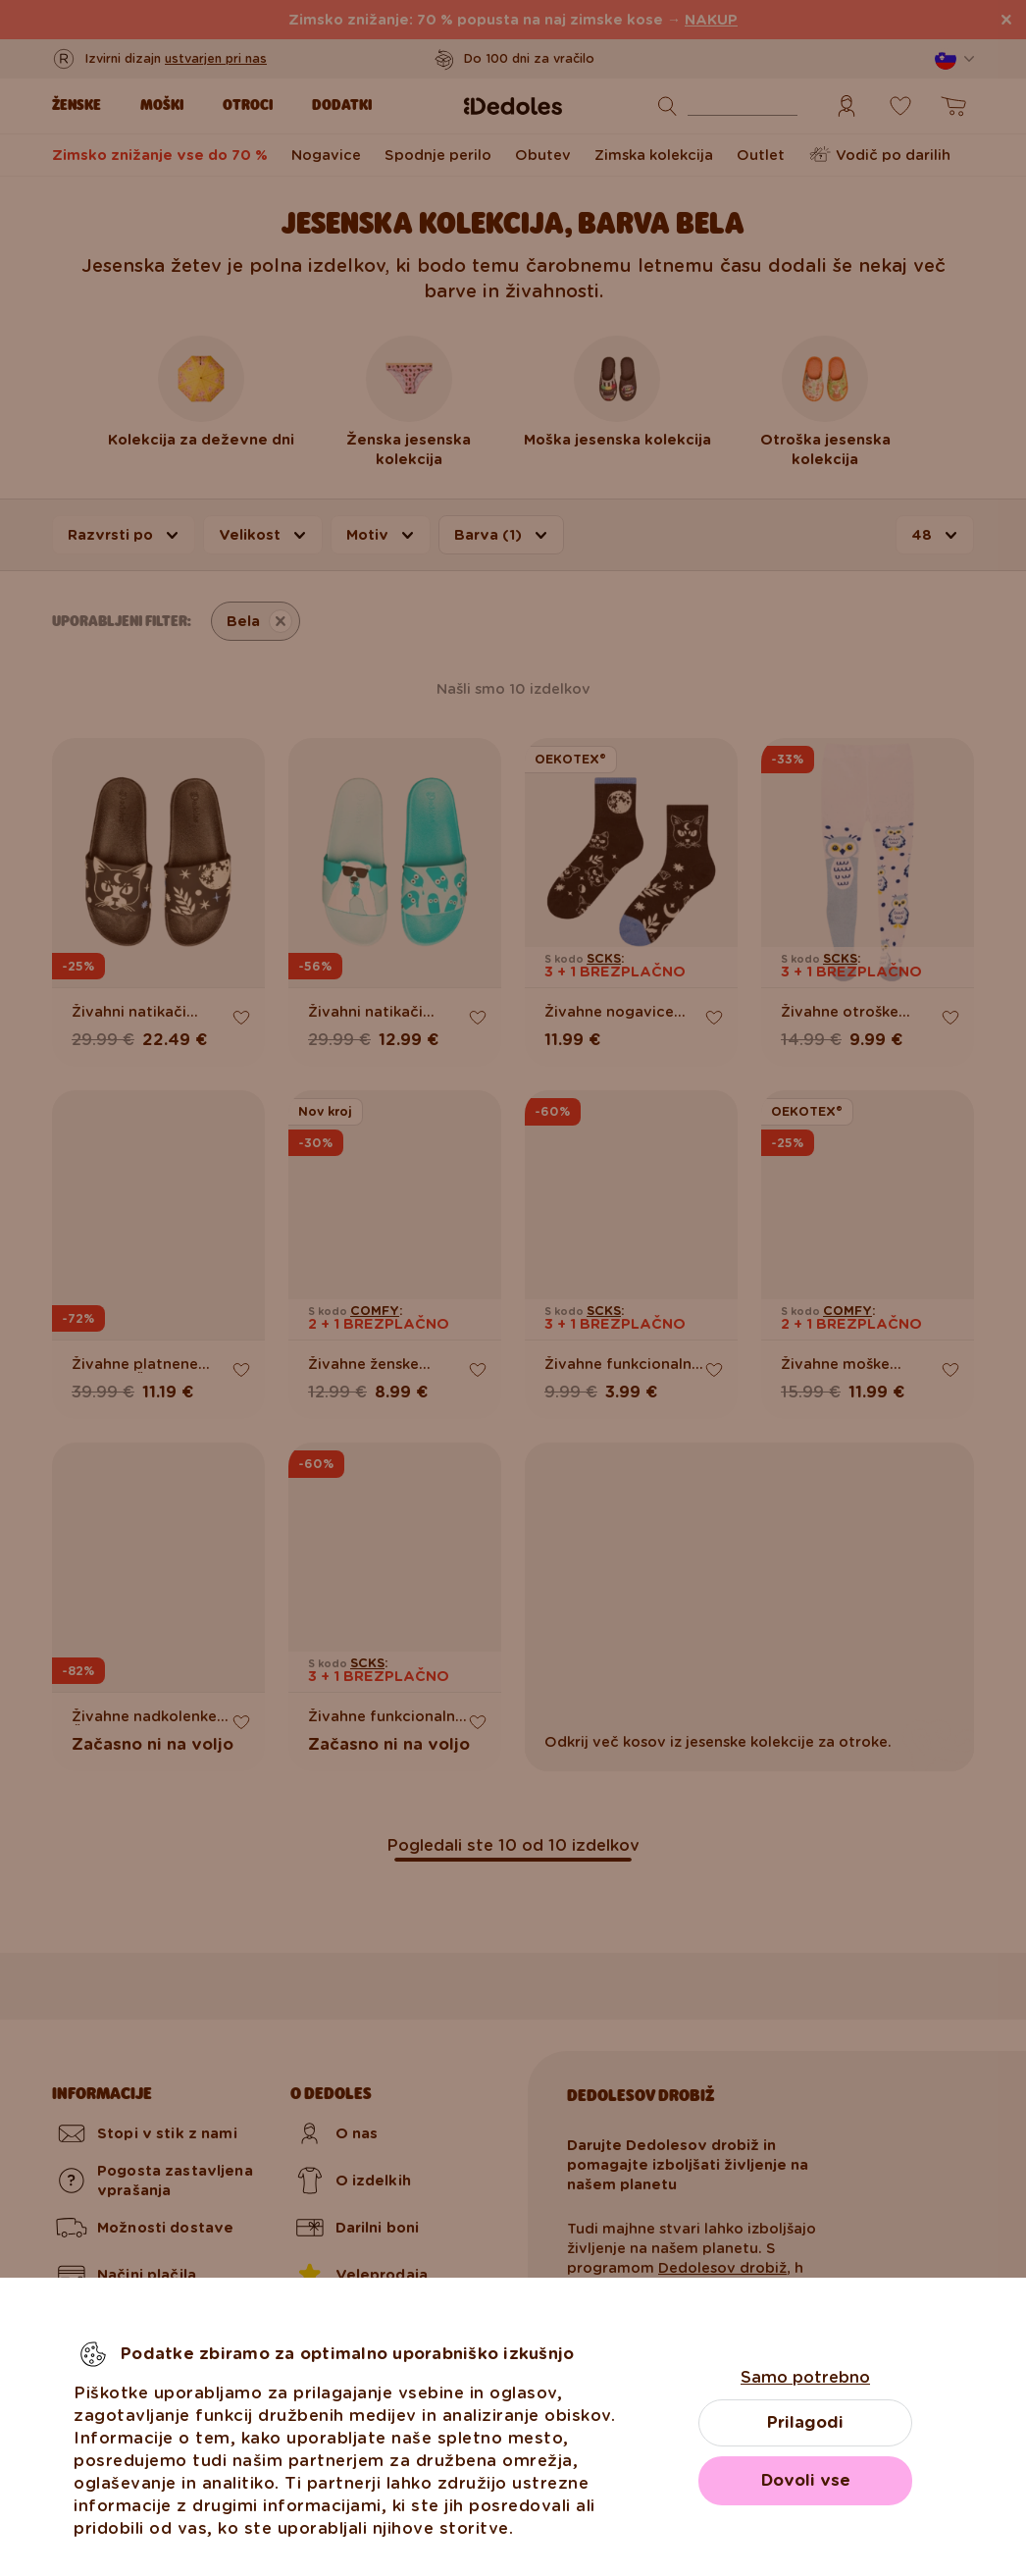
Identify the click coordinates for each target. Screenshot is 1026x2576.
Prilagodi (805, 2422)
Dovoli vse (805, 2480)
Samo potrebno (805, 2377)
